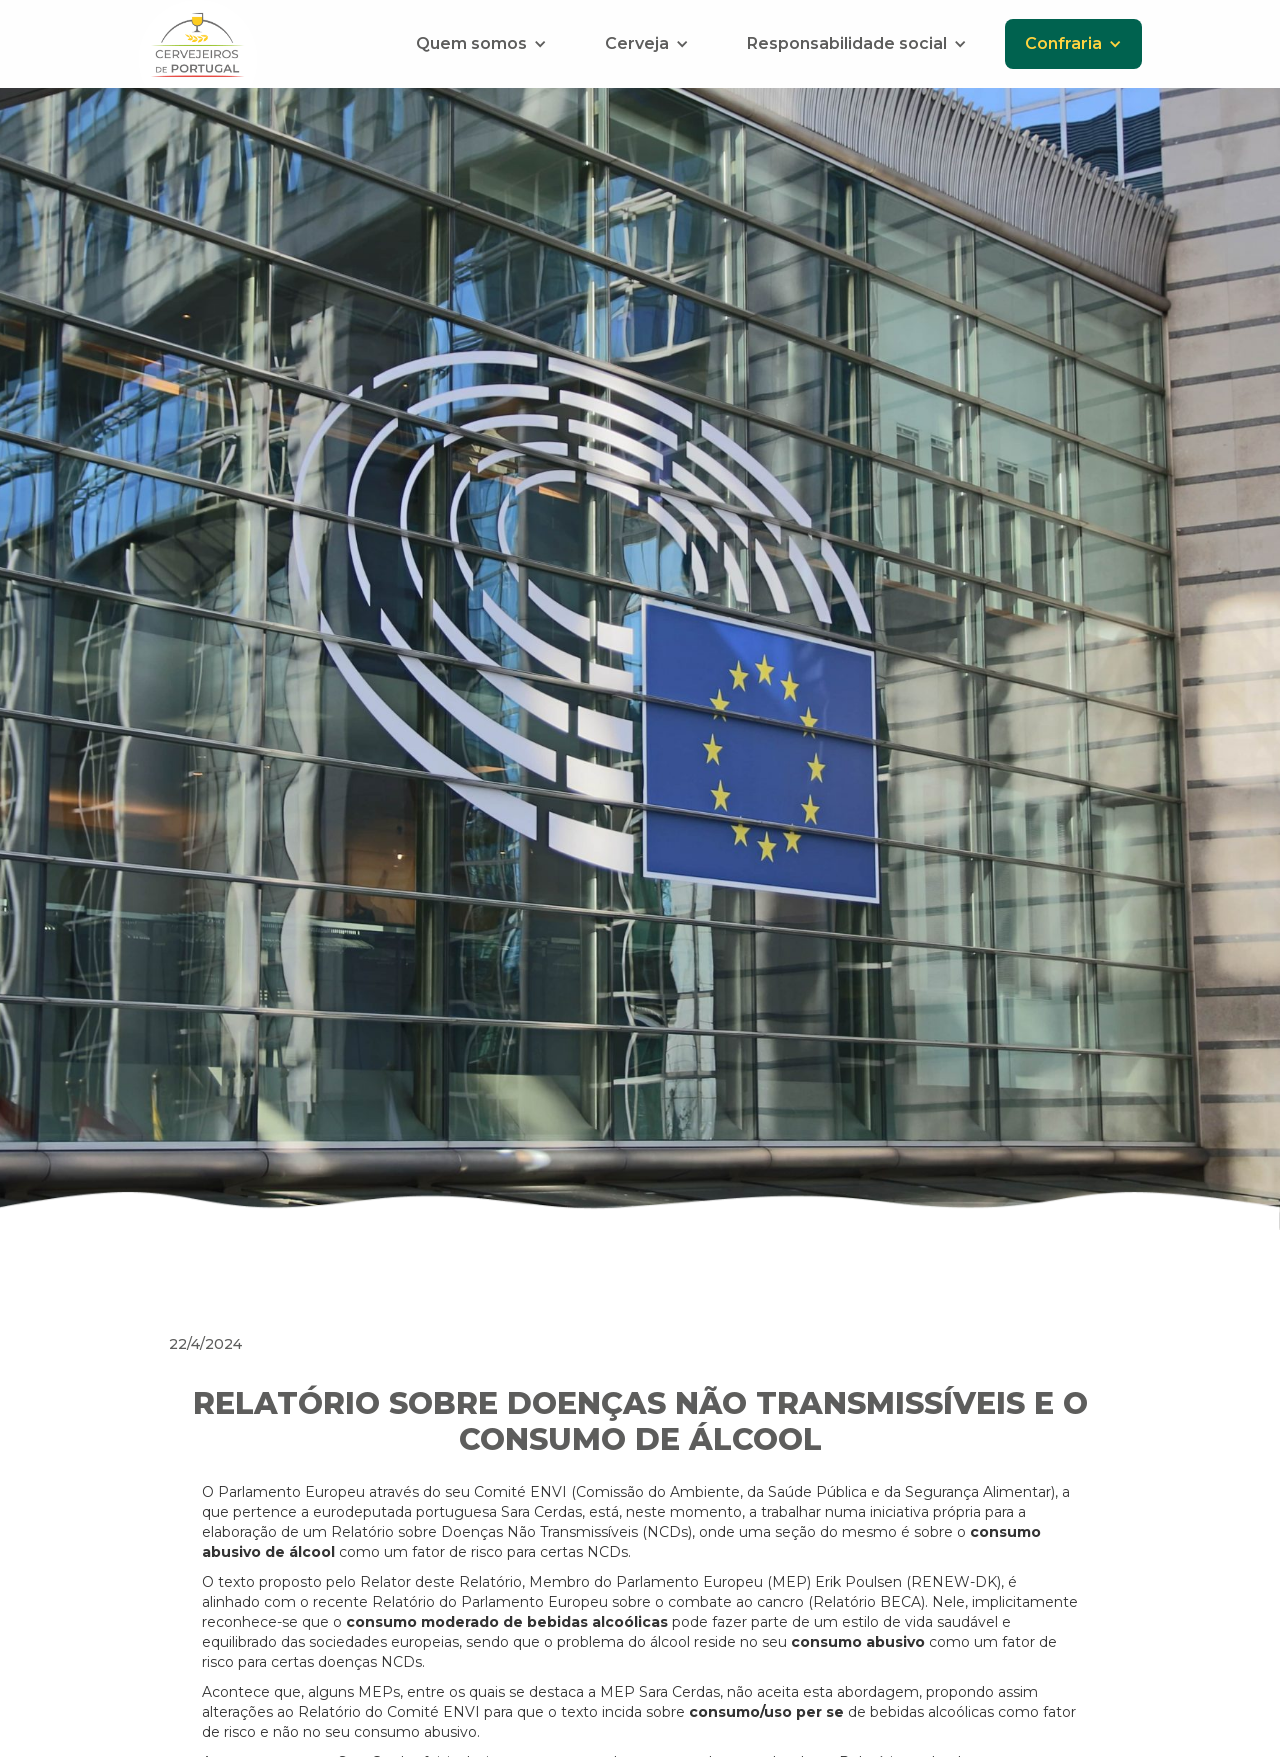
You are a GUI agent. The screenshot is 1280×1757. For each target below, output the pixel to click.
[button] (481, 44)
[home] (198, 44)
